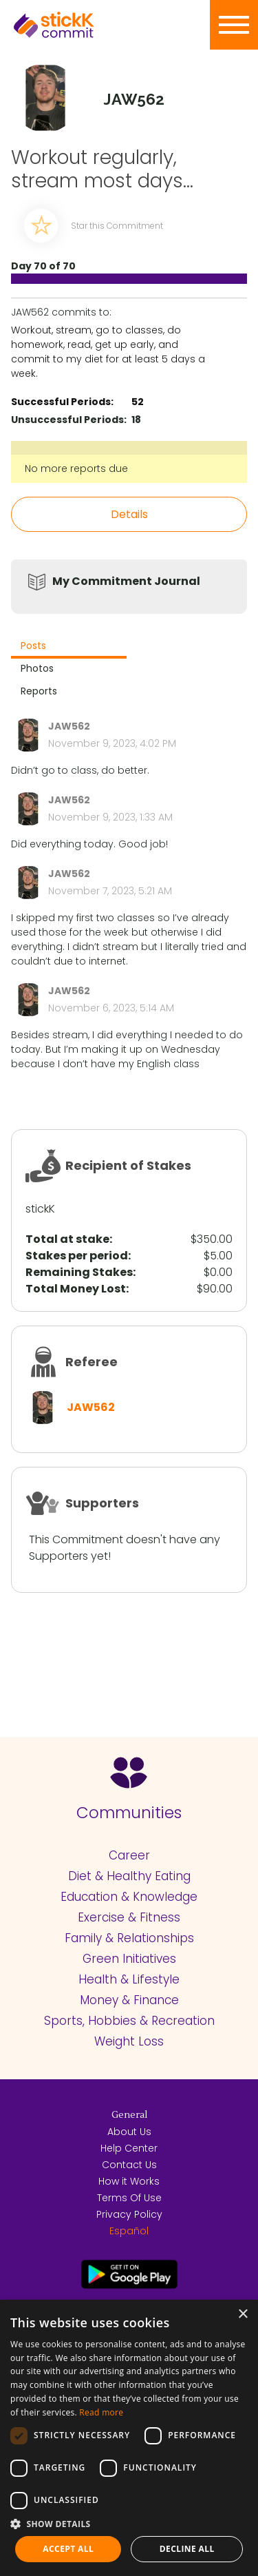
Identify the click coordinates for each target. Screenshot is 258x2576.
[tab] (69, 647)
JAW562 (91, 1407)
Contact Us (129, 2165)
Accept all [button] (68, 2549)
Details (129, 514)
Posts (33, 645)
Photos (37, 668)
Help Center (129, 2148)
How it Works (129, 2181)
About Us (129, 2132)
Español (129, 2231)
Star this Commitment (117, 225)
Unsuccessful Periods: (69, 419)
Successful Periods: (62, 402)
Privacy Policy (129, 2214)
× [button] (242, 2314)
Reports (39, 691)
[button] (129, 2524)
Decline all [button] (187, 2549)
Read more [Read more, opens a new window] (101, 2412)
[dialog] (129, 2438)
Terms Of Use (129, 2198)
